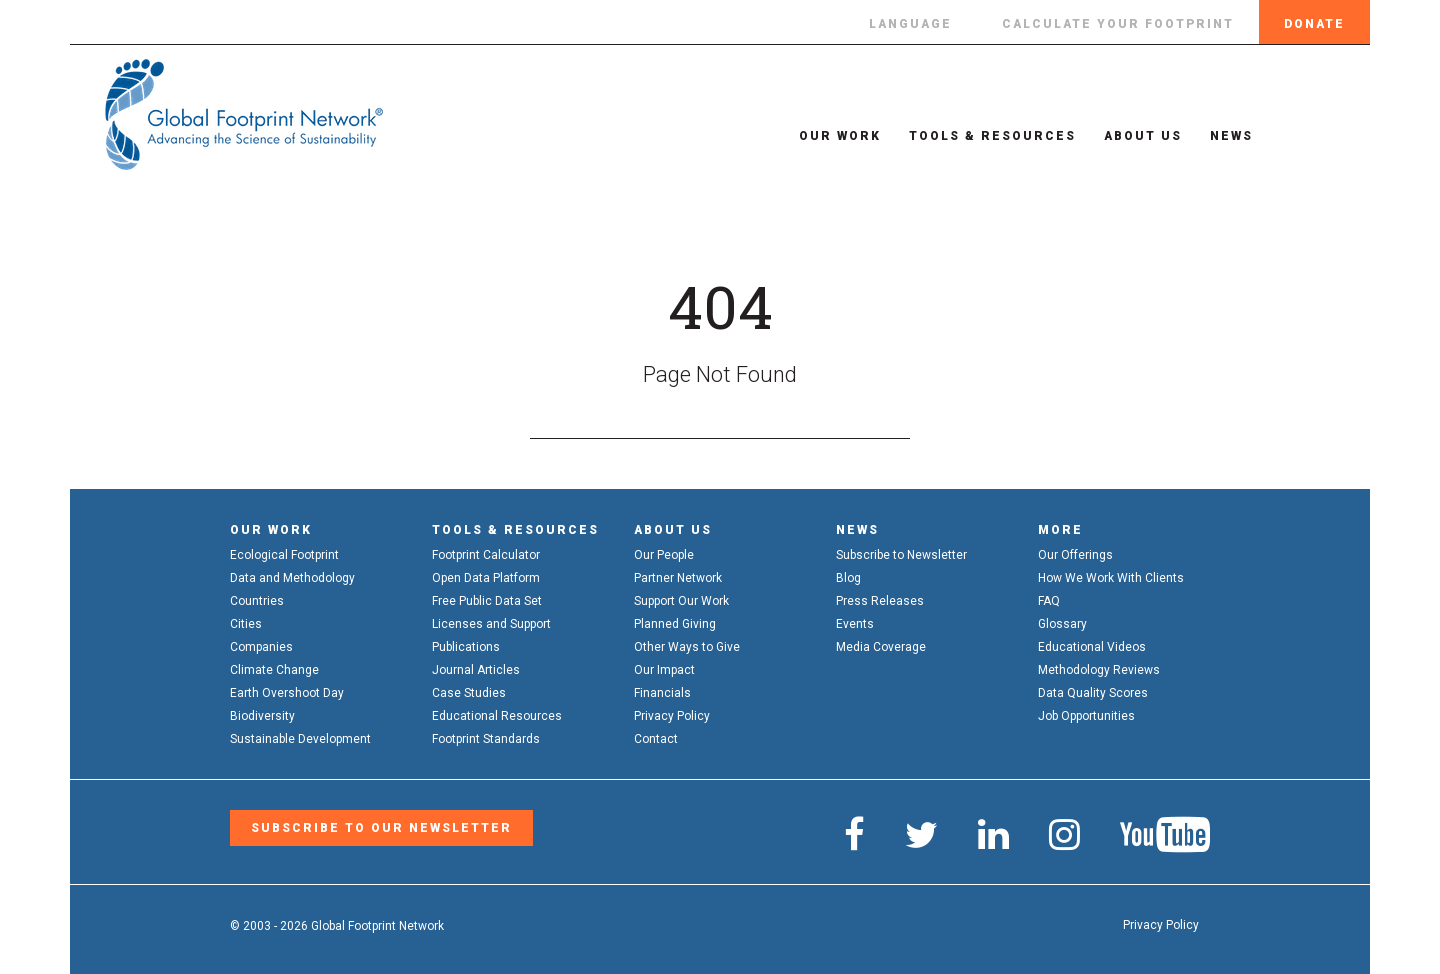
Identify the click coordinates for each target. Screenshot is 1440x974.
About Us (1130, 136)
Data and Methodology (292, 578)
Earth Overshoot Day (287, 693)
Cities (246, 624)
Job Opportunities (1086, 716)
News (1218, 136)
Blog (848, 578)
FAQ (1049, 601)
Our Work (827, 136)
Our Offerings (1075, 555)
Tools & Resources (979, 136)
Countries (257, 601)
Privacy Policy (672, 716)
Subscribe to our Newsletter (381, 828)
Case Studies (469, 693)
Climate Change (274, 670)
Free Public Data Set (487, 601)
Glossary (1062, 624)
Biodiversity (262, 716)
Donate (1314, 24)
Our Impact (664, 670)
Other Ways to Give (687, 647)
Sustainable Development (300, 739)
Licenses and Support (491, 624)
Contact (656, 739)
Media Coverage (881, 647)
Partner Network (678, 578)
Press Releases (880, 601)
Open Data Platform (486, 578)
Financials (662, 693)
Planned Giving (675, 624)
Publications (466, 647)
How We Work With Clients (1111, 578)
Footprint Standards (486, 739)
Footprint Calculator (486, 555)
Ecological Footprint (284, 555)
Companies (261, 647)
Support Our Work (681, 601)
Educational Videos (1092, 647)
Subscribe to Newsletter (901, 555)
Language (910, 24)
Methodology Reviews (1099, 670)
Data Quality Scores (1093, 693)
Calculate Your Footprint (1118, 24)
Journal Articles (476, 670)
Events (855, 624)
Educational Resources (497, 716)
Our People (664, 555)
